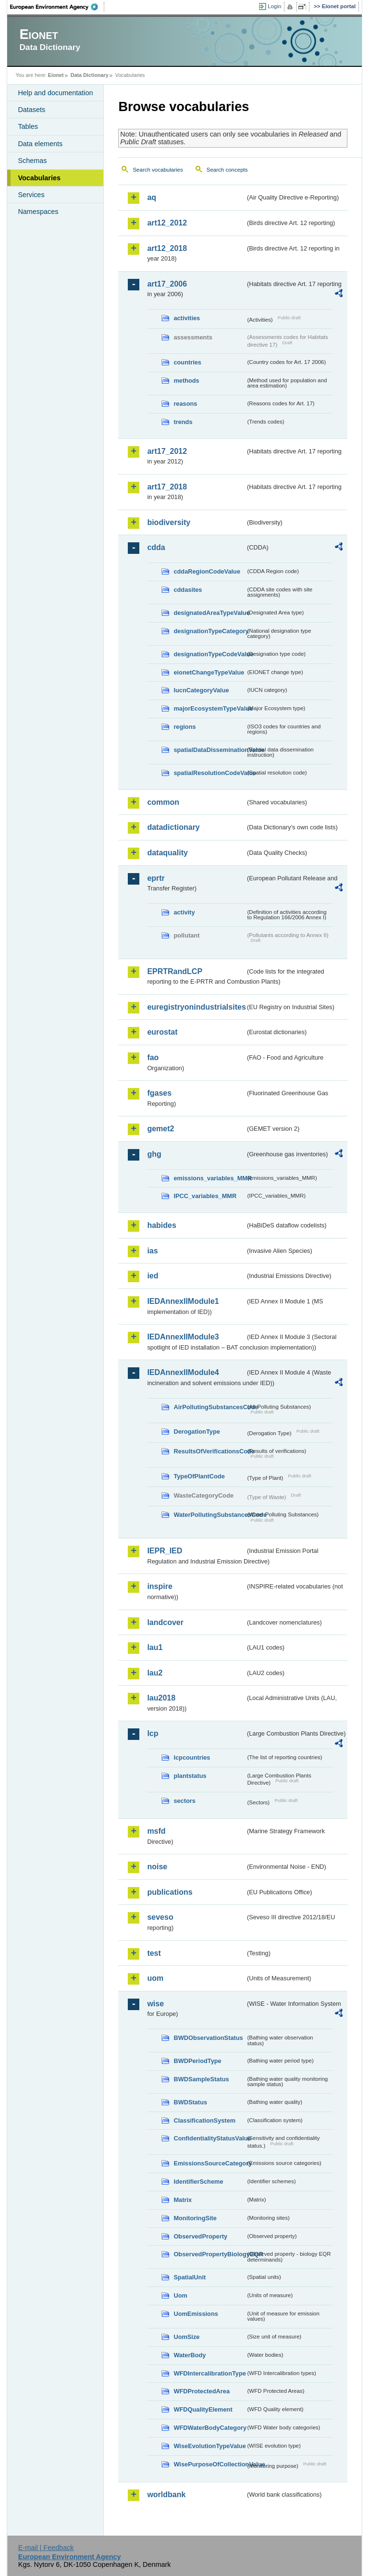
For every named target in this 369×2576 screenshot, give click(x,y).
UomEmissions (195, 2313)
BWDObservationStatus (208, 2037)
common (163, 802)
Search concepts (227, 170)
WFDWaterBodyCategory (209, 2427)
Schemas (32, 160)
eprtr (155, 878)
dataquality (167, 853)
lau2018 (161, 1698)
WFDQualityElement (202, 2409)
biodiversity (168, 522)
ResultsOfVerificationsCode (209, 1451)
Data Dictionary (90, 75)
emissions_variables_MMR (209, 1178)
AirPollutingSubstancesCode (209, 1407)
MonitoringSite (195, 2218)
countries (187, 362)
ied (152, 1276)
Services (31, 195)
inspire (159, 1586)
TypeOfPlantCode (198, 1476)
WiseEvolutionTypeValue (209, 2446)
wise (155, 2004)
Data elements (40, 144)
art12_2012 (167, 223)
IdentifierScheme (198, 2181)
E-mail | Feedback (46, 2547)
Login (274, 6)
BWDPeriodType (197, 2060)
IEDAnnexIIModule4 (183, 1372)
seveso (160, 1917)
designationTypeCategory (209, 631)
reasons (185, 403)
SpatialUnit (189, 2277)
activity (184, 912)
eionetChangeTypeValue (208, 672)
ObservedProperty (200, 2236)
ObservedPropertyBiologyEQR (209, 2254)
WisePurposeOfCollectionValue (209, 2464)
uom (155, 1978)
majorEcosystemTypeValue (209, 708)
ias (152, 1251)
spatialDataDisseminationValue (209, 749)
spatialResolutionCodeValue (209, 772)
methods (186, 380)
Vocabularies (39, 178)
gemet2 (160, 1129)
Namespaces (38, 211)
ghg (154, 1154)
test (153, 1953)
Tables (28, 126)
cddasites (187, 589)
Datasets (31, 109)
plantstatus (189, 1775)
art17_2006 (167, 284)
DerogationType (196, 1431)
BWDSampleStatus (201, 2079)
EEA (57, 7)
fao (153, 1057)
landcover (165, 1622)
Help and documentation (55, 93)
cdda (156, 547)
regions (184, 726)
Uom (180, 2295)
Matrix (182, 2199)
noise (157, 1867)
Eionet (56, 75)
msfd (156, 1831)
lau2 (154, 1673)
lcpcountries (191, 1757)
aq (151, 197)
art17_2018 (167, 487)
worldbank (166, 2494)
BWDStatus (190, 2102)
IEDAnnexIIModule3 (183, 1337)
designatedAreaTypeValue (209, 612)
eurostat (162, 1032)
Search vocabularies (158, 170)
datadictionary (173, 827)
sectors (184, 1800)
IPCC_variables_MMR (204, 1196)
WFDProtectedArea (201, 2391)
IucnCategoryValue (201, 690)
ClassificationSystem (204, 2120)
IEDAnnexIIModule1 (183, 1301)
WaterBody (189, 2355)
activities (186, 318)
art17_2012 (167, 451)
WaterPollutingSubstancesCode (209, 1514)
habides (161, 1225)
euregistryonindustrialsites (196, 1007)
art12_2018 (167, 248)
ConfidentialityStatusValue (209, 2138)
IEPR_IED (164, 1551)
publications (169, 1892)
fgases (159, 1093)
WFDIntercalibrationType (209, 2373)
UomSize (186, 2336)
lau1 (154, 1647)
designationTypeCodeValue (209, 654)
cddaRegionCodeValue (206, 571)
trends (182, 421)
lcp (152, 1733)
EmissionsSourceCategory (209, 2163)
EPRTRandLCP (174, 971)
